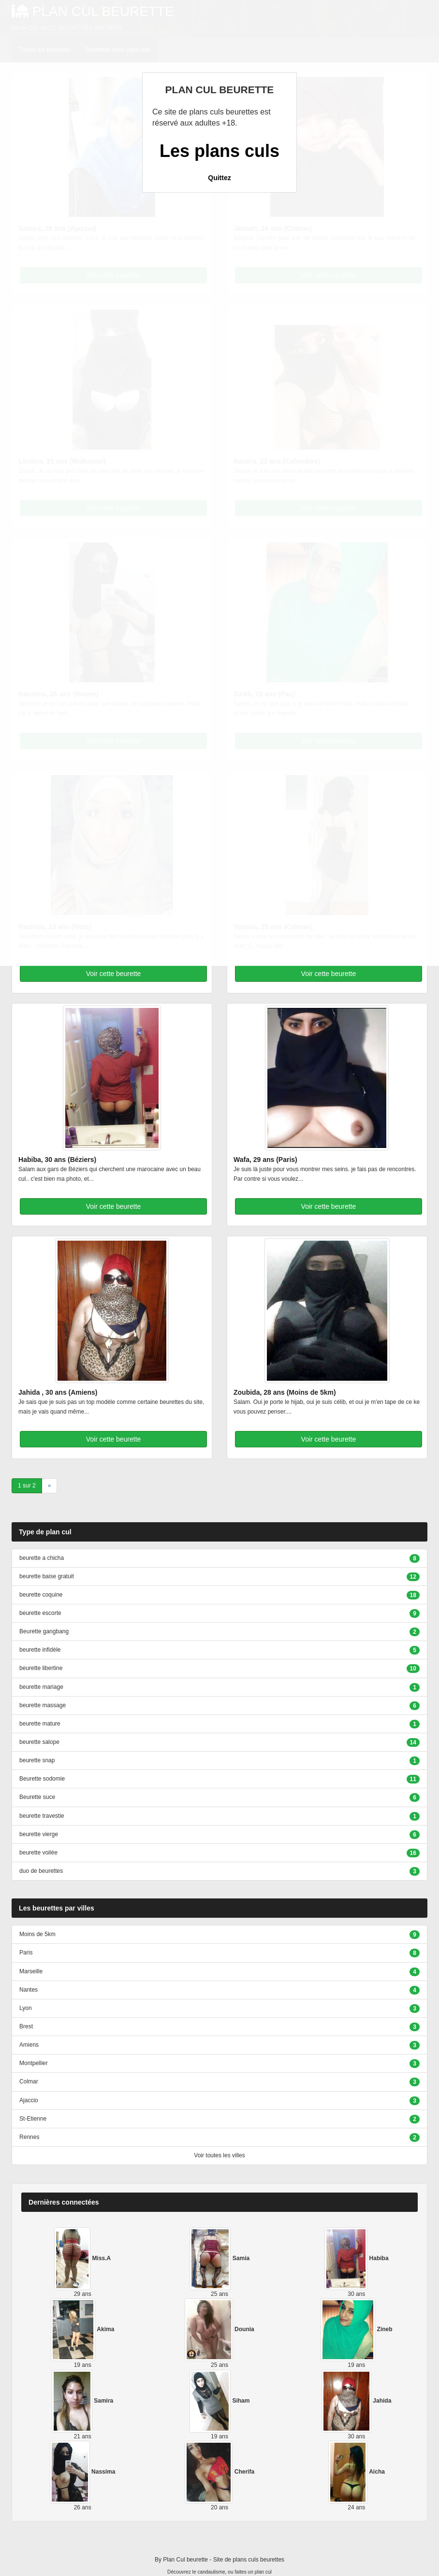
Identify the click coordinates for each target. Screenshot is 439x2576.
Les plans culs (219, 151)
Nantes (28, 1989)
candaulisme (211, 2572)
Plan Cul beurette (185, 2559)
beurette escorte (40, 1613)
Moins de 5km (37, 1934)
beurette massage (42, 1705)
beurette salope (39, 1742)
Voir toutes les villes (219, 2155)
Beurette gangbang (44, 1631)
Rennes (29, 2137)
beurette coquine (40, 1594)
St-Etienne (32, 2118)
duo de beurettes (41, 1871)
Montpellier (33, 2063)
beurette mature (39, 1723)
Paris (25, 1952)
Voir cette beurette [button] (113, 973)
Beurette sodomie (42, 1778)
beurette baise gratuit (46, 1576)
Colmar (28, 2081)
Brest (26, 2026)
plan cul (263, 2572)
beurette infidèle (39, 1649)
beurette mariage (41, 1687)
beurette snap (37, 1760)
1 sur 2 (27, 1485)
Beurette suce (37, 1797)
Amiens (29, 2044)
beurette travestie (41, 1815)
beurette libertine (40, 1668)
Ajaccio (28, 2100)
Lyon (25, 2008)
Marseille (31, 1971)
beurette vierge (38, 1834)
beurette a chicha (41, 1558)
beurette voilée (38, 1852)
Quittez (219, 178)
